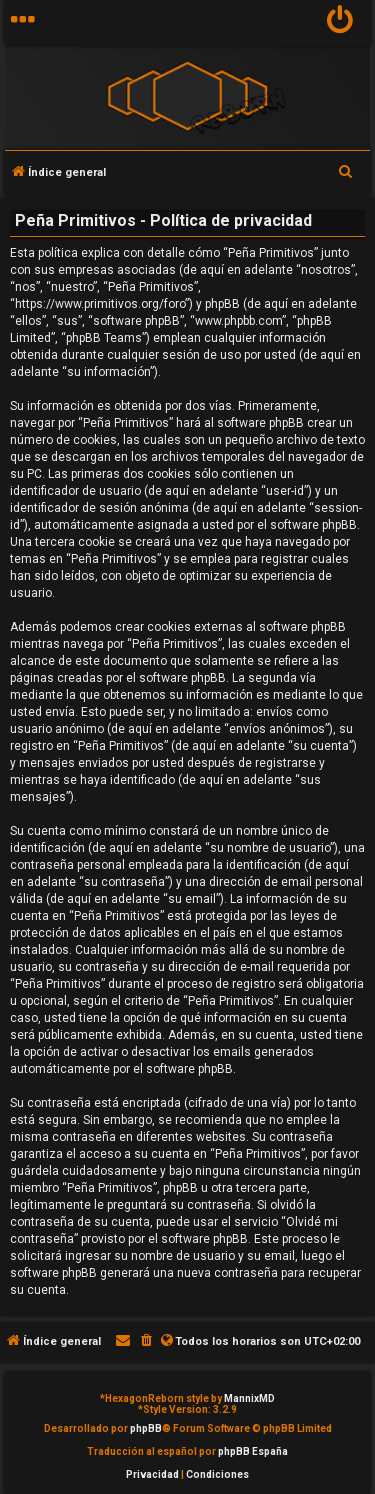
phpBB (146, 1428)
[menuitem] (340, 22)
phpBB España (253, 1451)
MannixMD (249, 1398)
